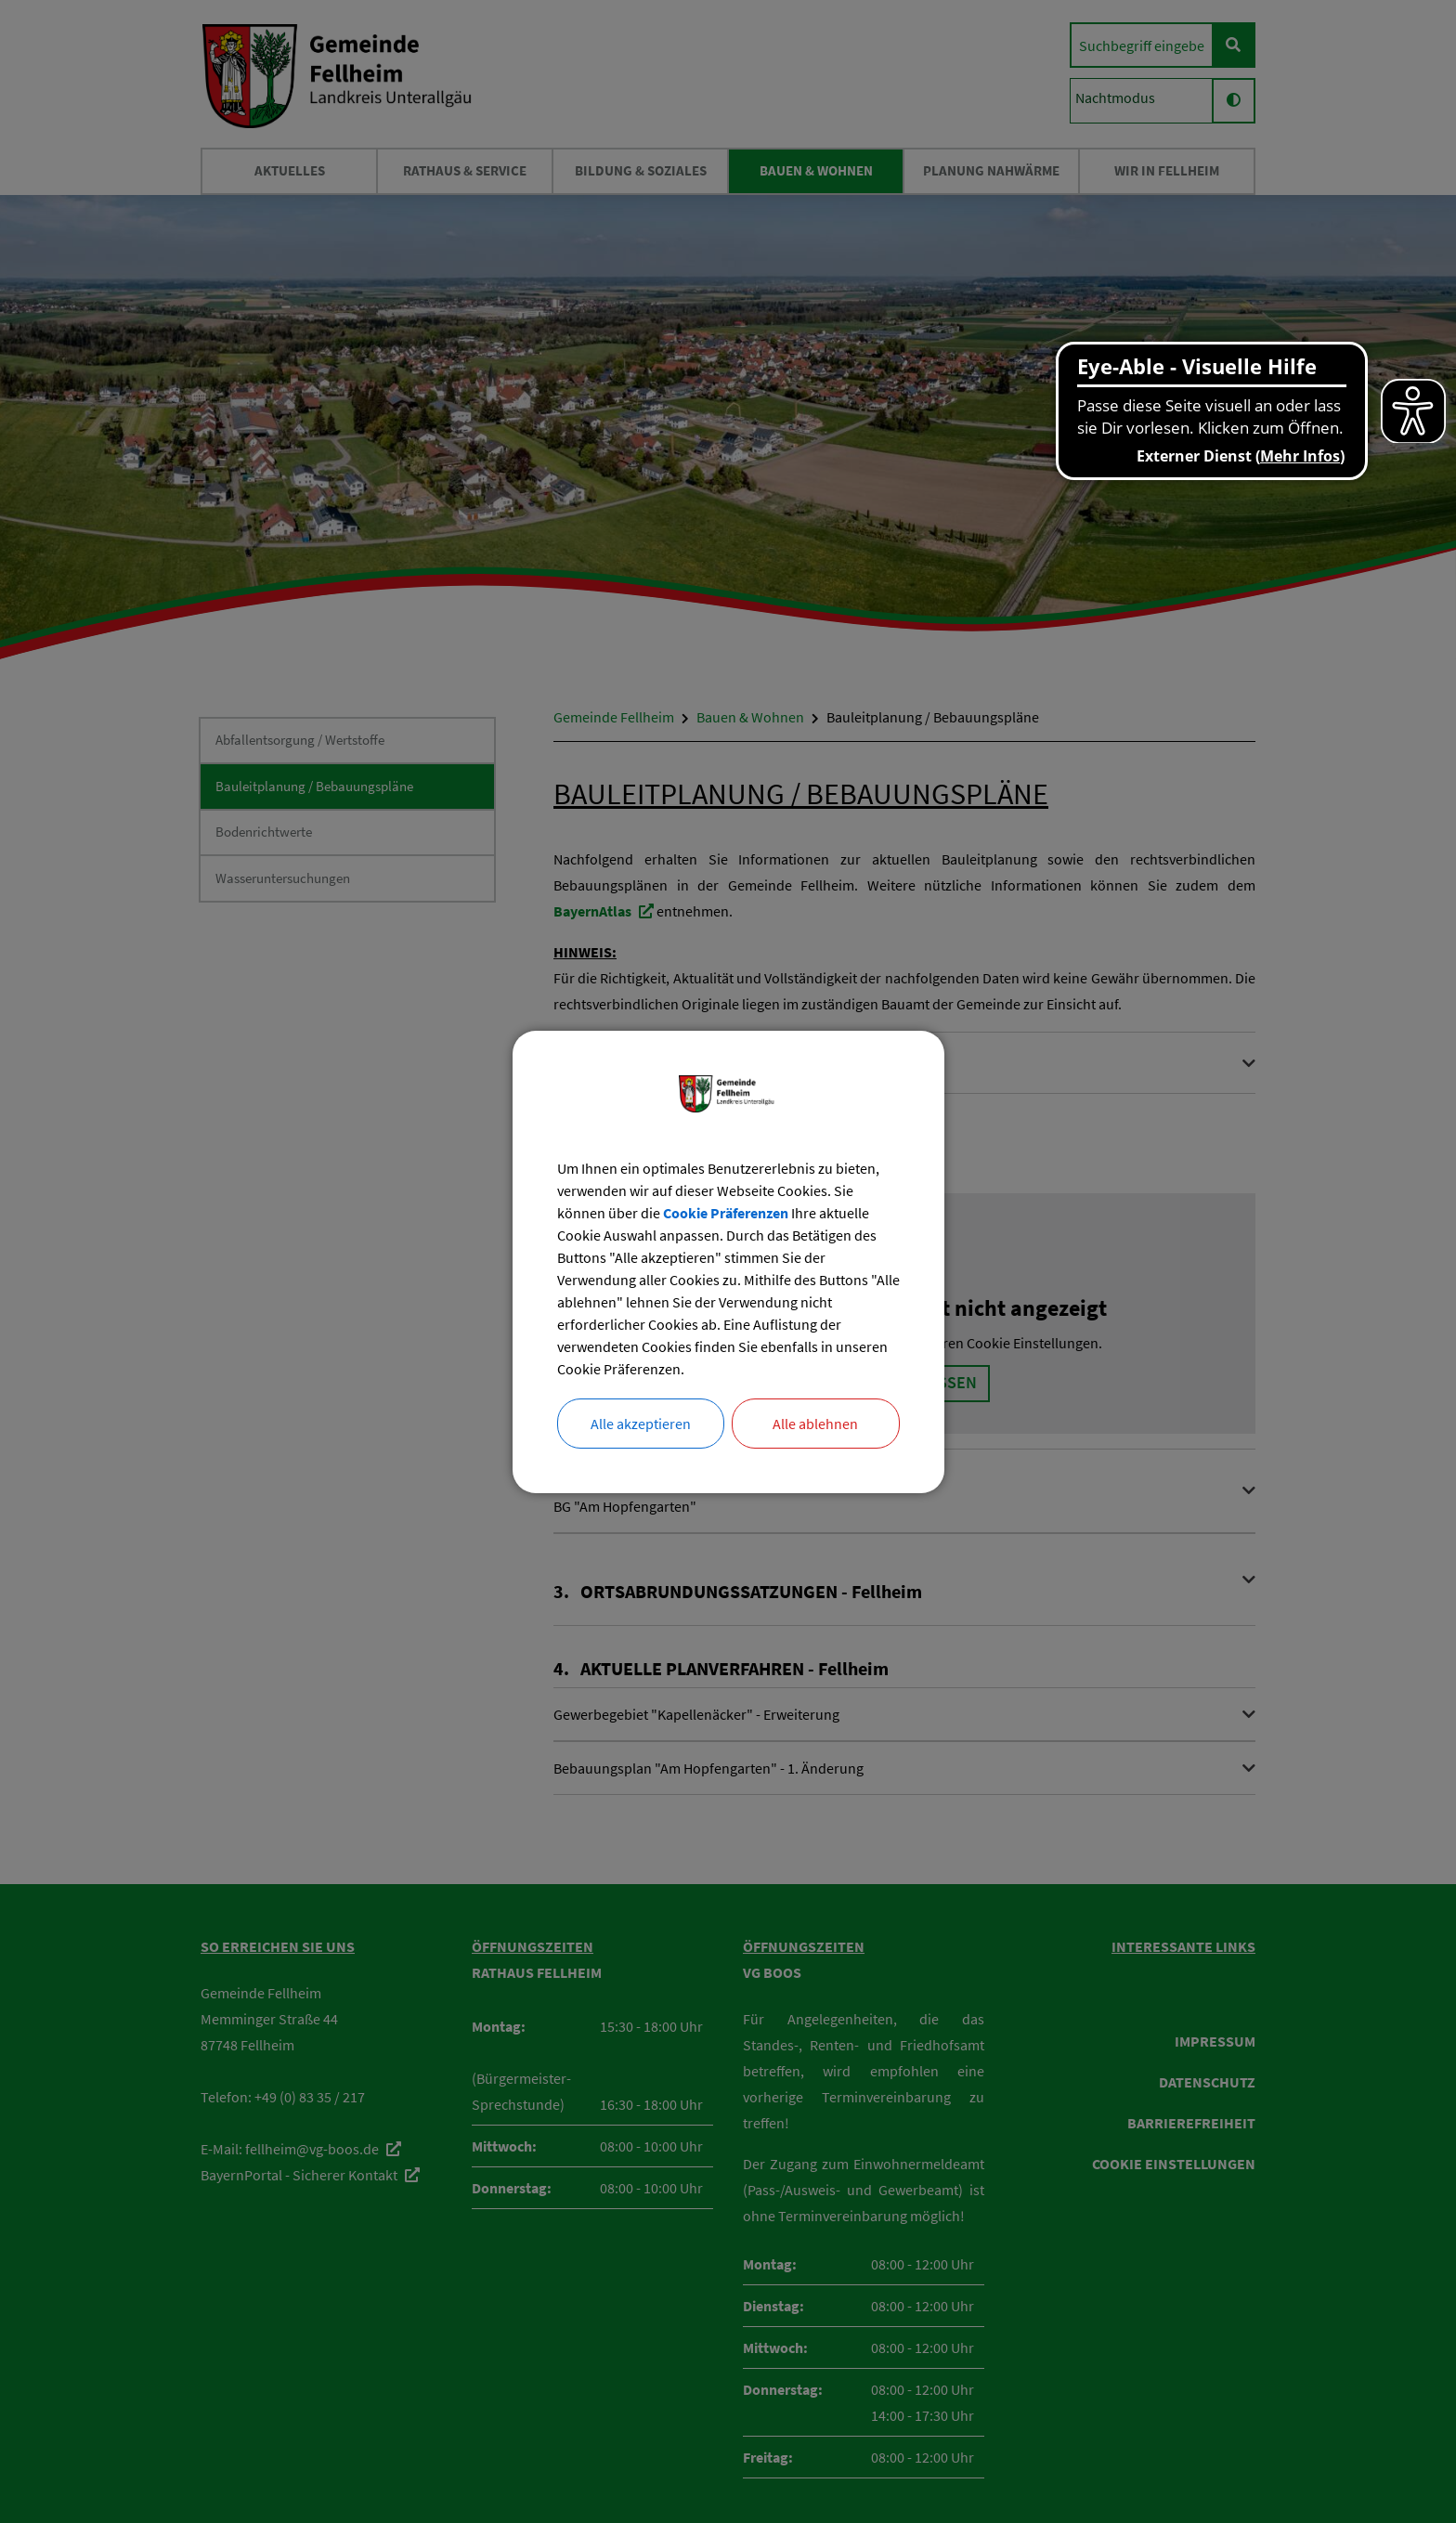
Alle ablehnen (815, 1423)
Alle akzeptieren (641, 1423)
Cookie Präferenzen (725, 1212)
